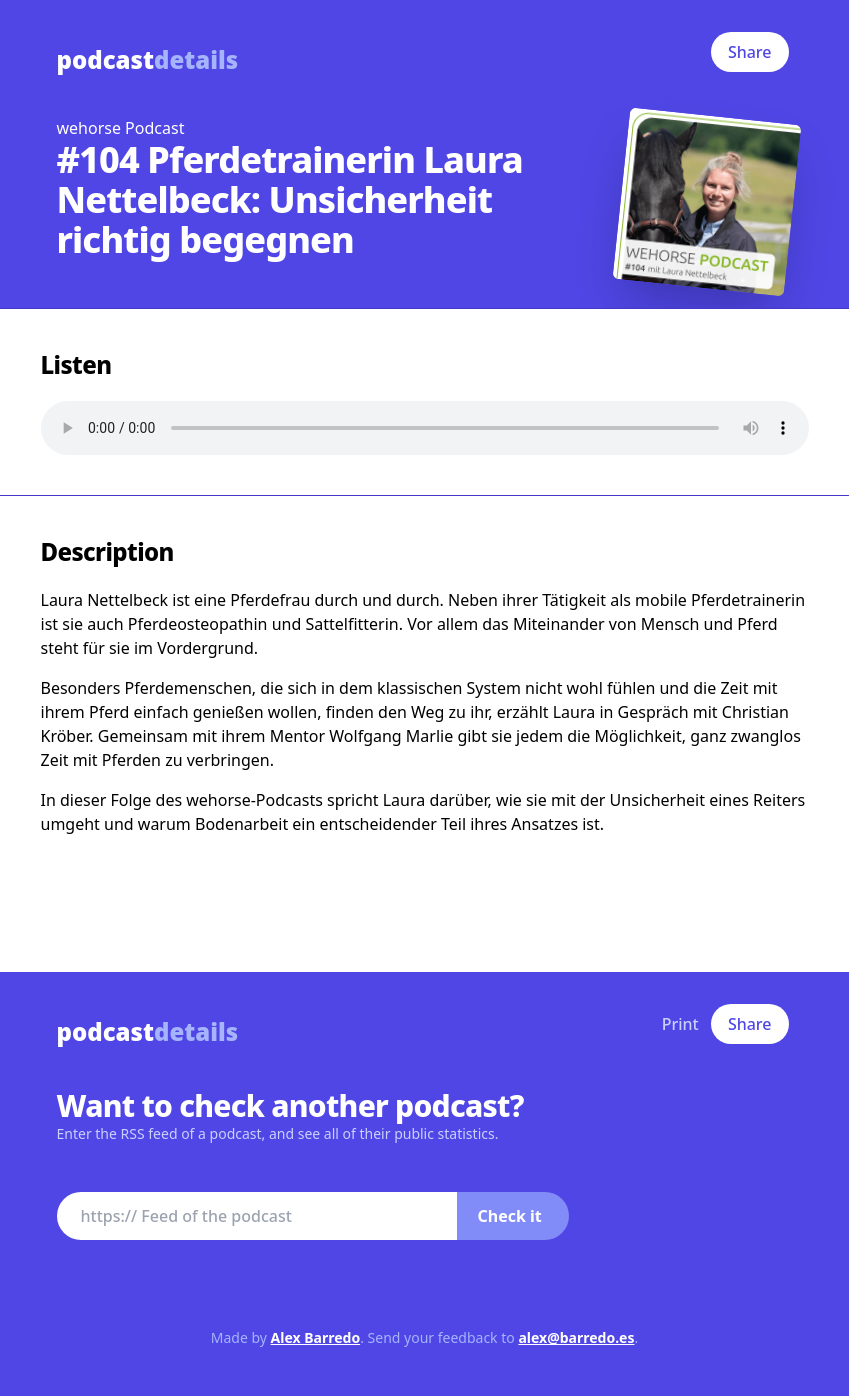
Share (750, 52)
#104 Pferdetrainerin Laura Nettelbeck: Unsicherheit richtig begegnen (290, 199)
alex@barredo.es (576, 1337)
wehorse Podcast (121, 128)
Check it (510, 1216)
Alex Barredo (316, 1337)
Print (680, 1024)
